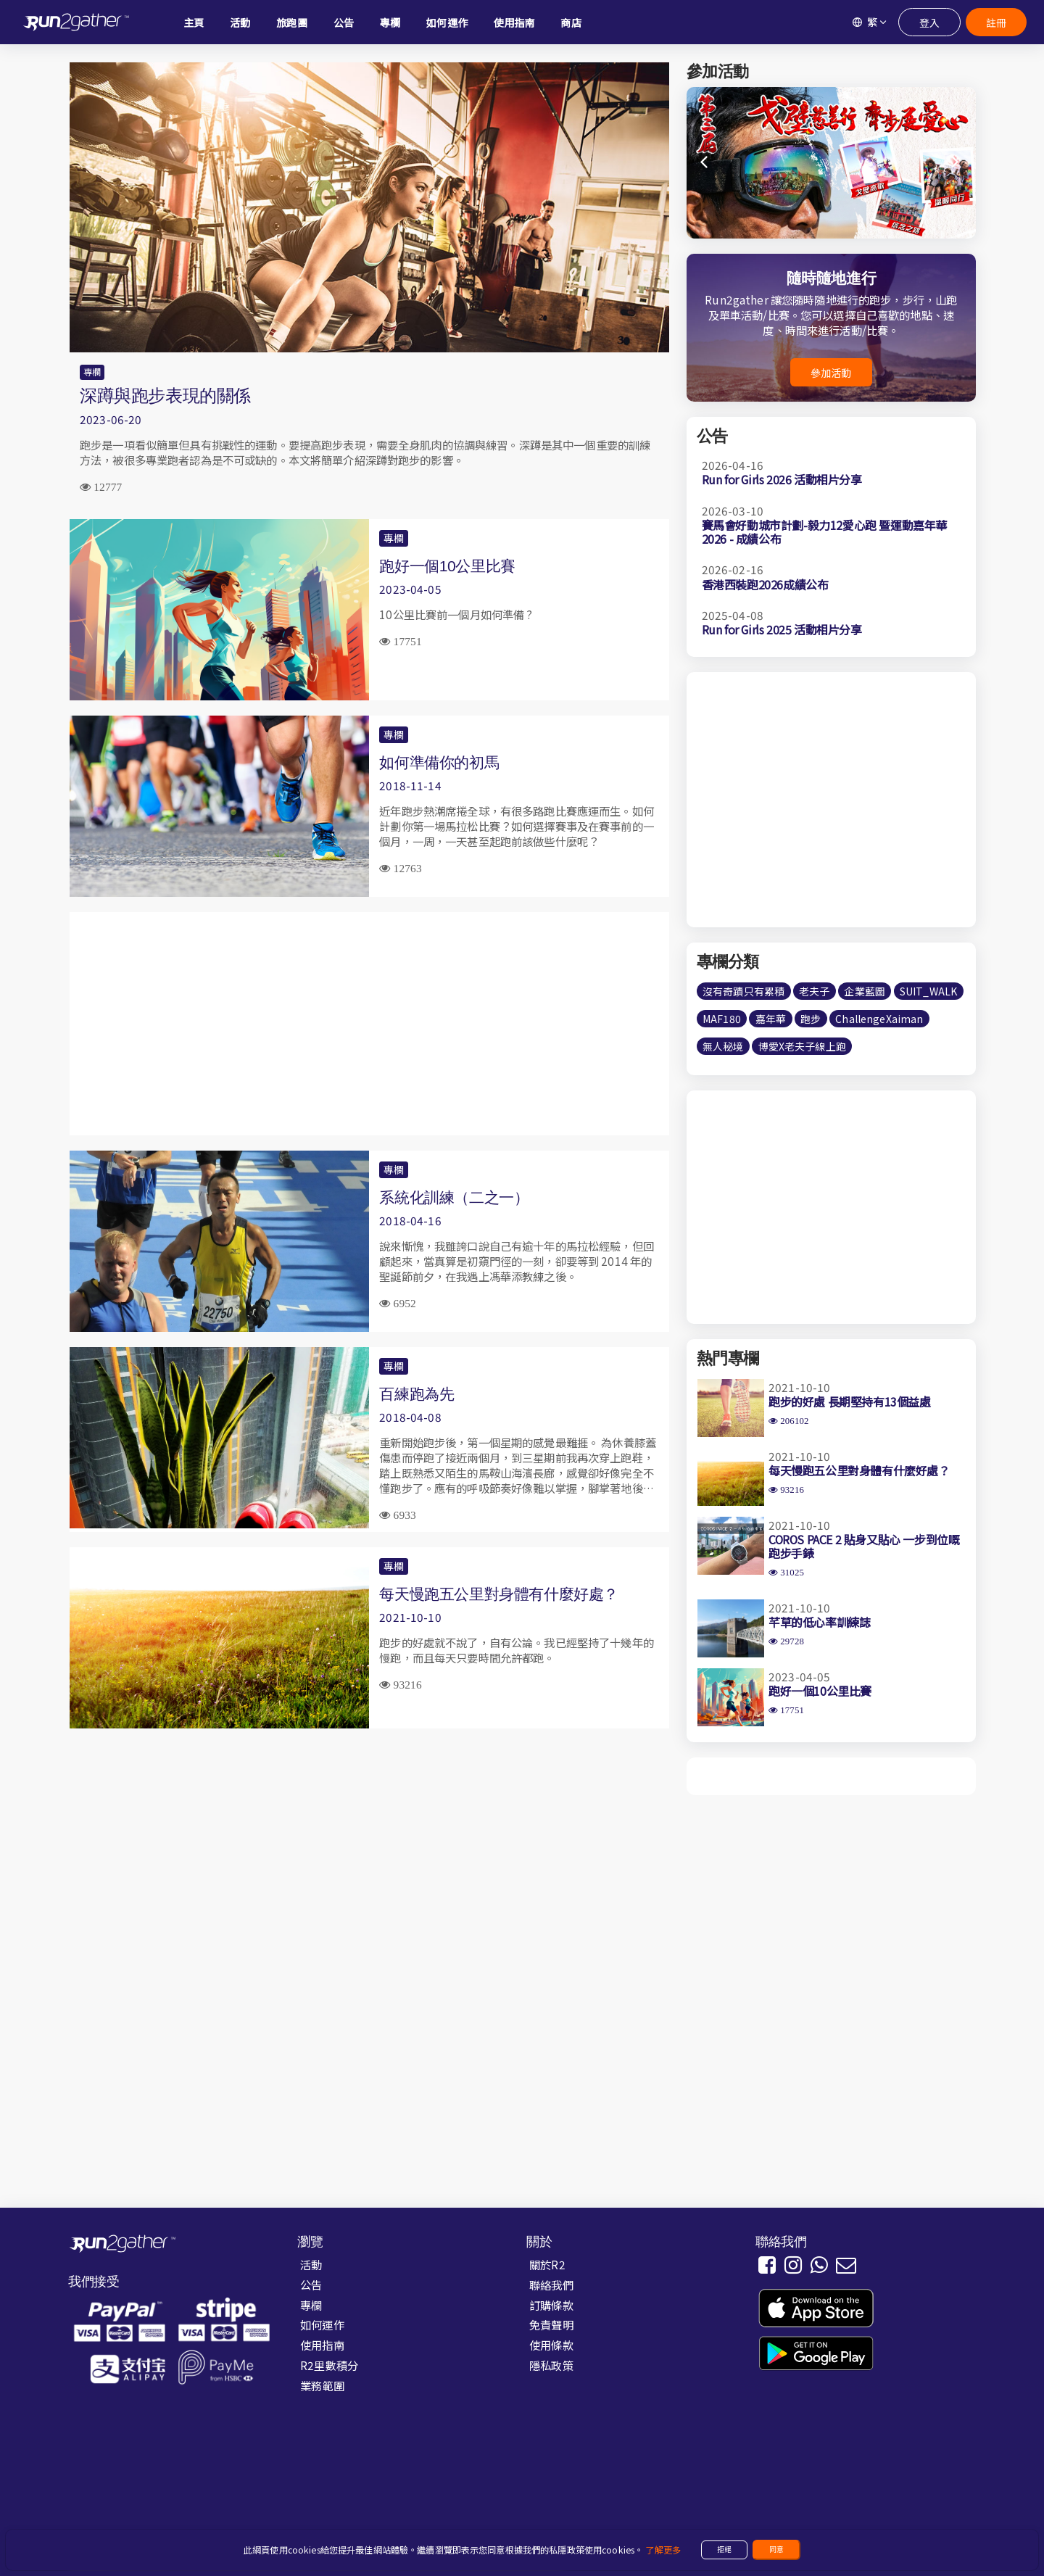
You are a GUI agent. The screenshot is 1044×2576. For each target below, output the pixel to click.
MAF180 (722, 1018)
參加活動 (831, 372)
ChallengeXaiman (879, 1018)
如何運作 (322, 2324)
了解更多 (663, 2549)
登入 (929, 22)
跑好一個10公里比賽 (447, 566)
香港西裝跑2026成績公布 (765, 584)
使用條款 (551, 2345)
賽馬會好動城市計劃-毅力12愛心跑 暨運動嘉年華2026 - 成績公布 (824, 531)
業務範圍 (322, 2385)
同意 (776, 2549)
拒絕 (724, 2549)
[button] (956, 162)
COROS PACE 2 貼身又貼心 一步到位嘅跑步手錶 (863, 1546)
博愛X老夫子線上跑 (802, 1046)
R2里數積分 (329, 2365)
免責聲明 (551, 2324)
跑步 (810, 1018)
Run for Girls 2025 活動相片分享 (782, 629)
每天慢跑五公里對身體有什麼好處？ (498, 1594)
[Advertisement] (369, 1023)
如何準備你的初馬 (439, 762)
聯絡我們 (551, 2285)
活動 (311, 2264)
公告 (311, 2285)
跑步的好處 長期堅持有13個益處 (849, 1401)
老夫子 (814, 991)
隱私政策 (551, 2365)
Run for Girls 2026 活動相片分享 (782, 479)
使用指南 (322, 2345)
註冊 (996, 22)
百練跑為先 (416, 1394)
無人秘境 (723, 1046)
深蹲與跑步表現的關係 (165, 395)
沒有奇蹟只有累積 (743, 991)
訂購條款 (551, 2305)
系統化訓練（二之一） (454, 1197)
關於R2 (547, 2264)
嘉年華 (770, 1018)
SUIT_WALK (928, 991)
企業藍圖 (864, 991)
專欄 (92, 371)
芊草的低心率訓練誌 (819, 1622)
